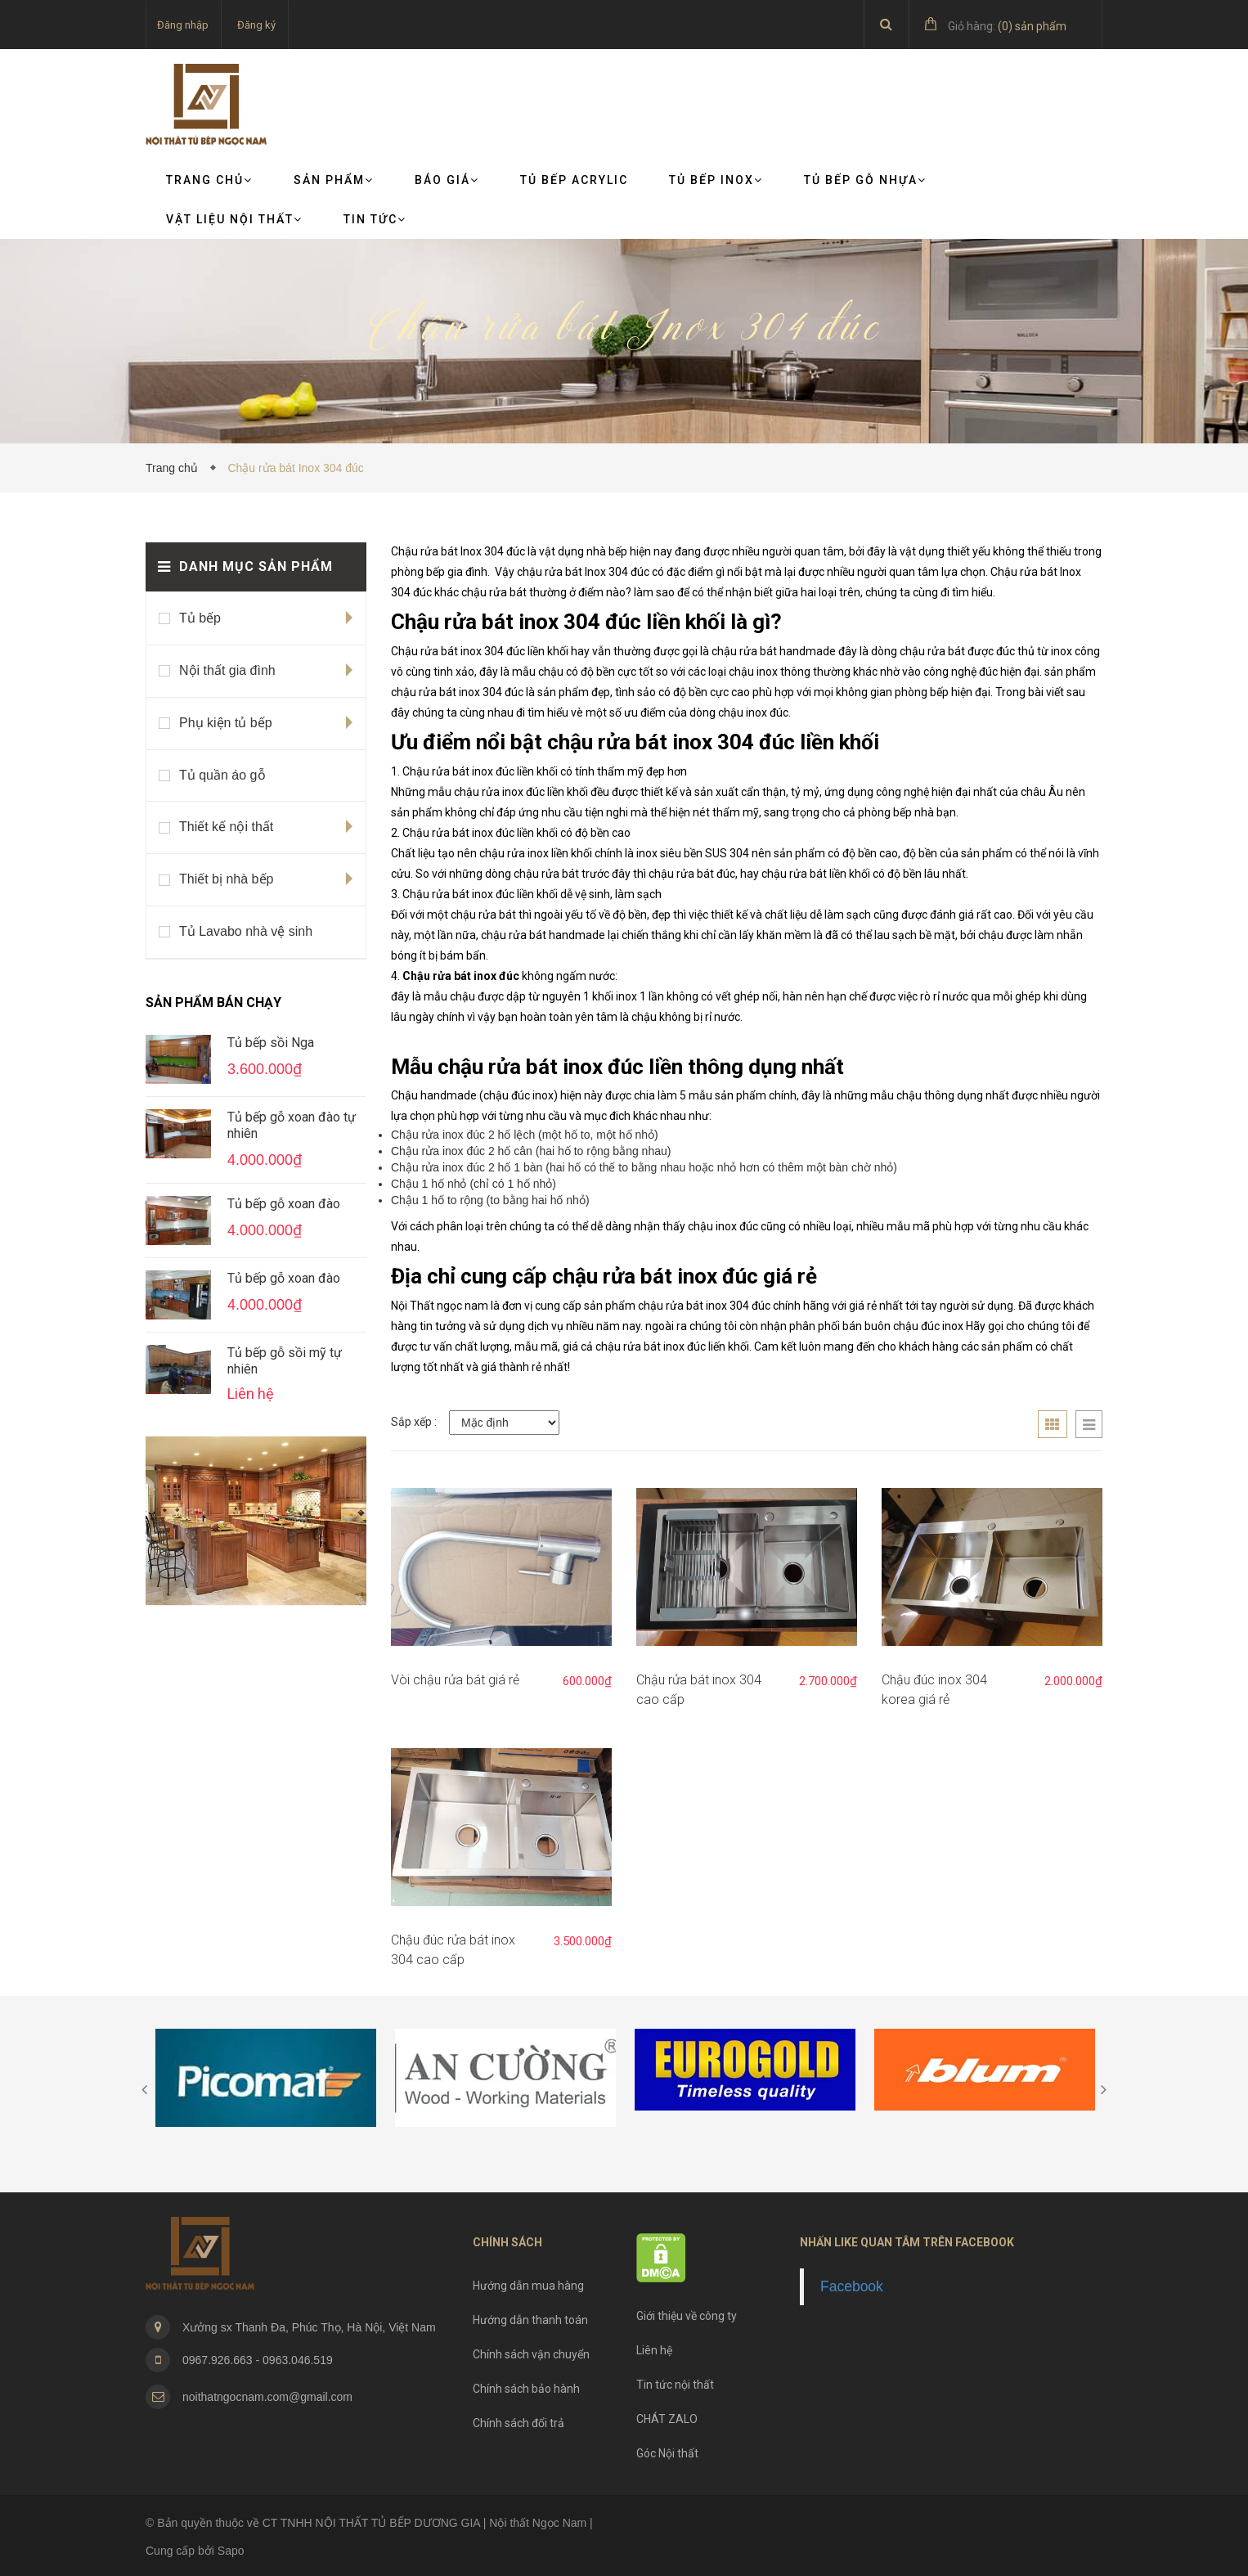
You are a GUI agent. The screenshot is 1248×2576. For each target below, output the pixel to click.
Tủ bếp (200, 618)
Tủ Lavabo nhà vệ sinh (245, 931)
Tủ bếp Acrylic (574, 180)
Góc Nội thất (667, 2453)
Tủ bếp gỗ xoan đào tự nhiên (291, 1125)
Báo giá (447, 180)
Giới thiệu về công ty (686, 2315)
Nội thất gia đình (227, 670)
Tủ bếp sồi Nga (270, 1042)
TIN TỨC (374, 219)
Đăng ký (256, 25)
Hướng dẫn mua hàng (528, 2285)
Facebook (851, 2286)
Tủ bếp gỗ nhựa (865, 180)
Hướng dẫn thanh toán (530, 2319)
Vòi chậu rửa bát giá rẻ (455, 1680)
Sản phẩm (334, 180)
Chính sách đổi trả (518, 2423)
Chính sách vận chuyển (531, 2354)
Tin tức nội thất (675, 2384)
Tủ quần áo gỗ (222, 775)
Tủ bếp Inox (716, 180)
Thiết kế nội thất (226, 827)
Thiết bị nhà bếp (226, 879)
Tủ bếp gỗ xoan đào (283, 1204)
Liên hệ (654, 2350)
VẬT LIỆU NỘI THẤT (234, 219)
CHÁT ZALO (667, 2418)
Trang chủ (209, 180)
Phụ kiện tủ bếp (225, 723)
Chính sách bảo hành (526, 2388)
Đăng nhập (183, 25)
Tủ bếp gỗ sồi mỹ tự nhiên (284, 1361)
